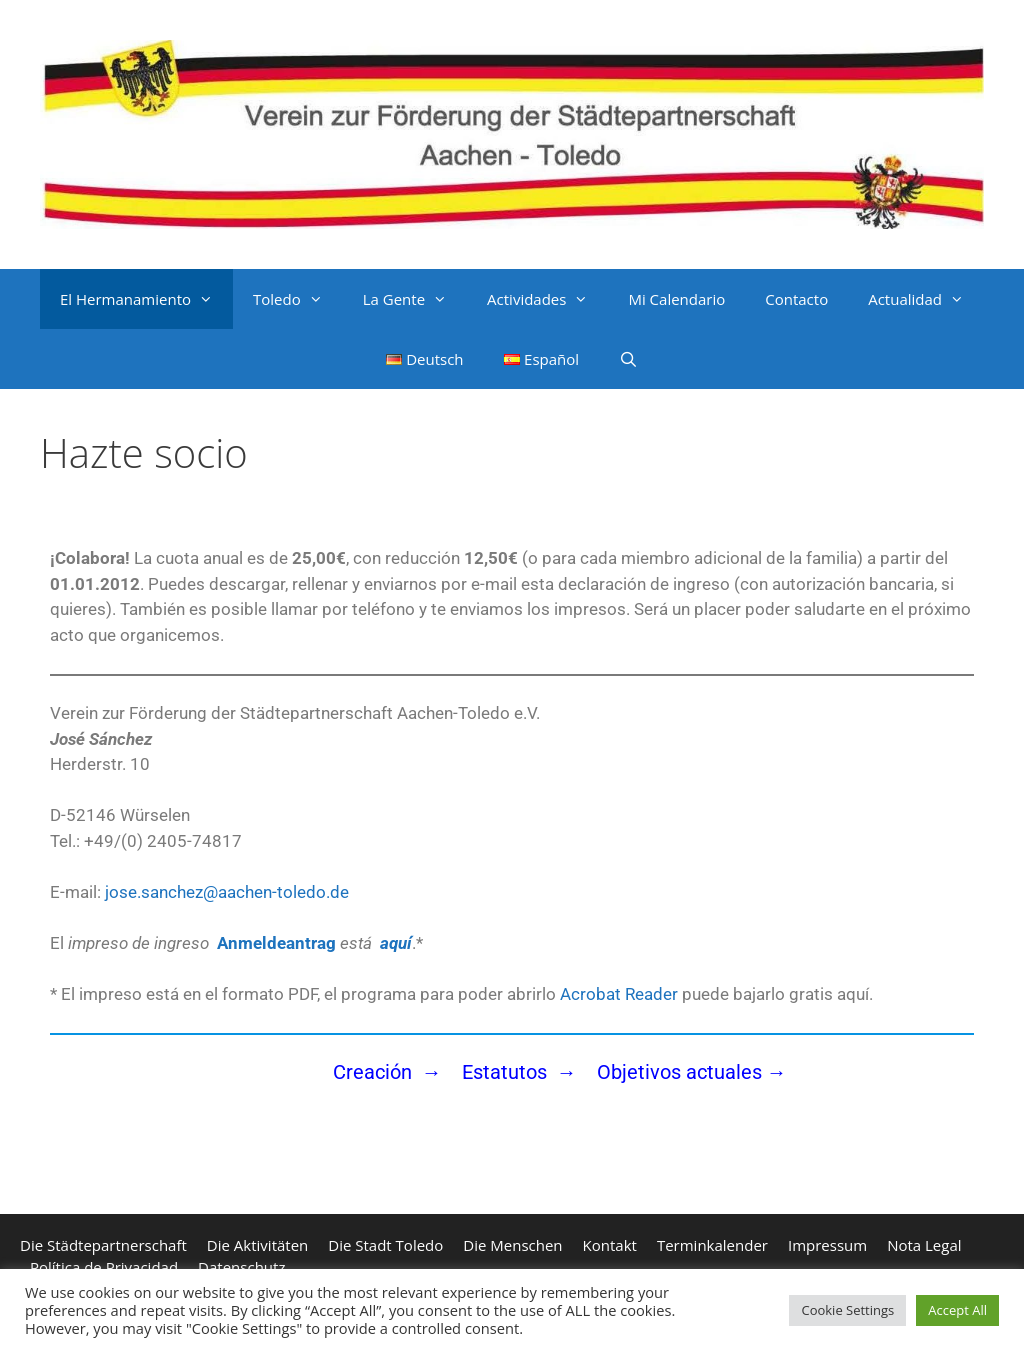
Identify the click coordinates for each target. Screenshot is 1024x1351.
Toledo (298, 299)
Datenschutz (241, 1267)
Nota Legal (924, 1245)
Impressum (827, 1245)
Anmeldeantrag (276, 943)
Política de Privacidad (104, 1267)
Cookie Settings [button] (847, 1310)
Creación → (387, 1072)
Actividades (547, 299)
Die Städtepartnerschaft (103, 1245)
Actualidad (926, 299)
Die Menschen (512, 1245)
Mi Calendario (676, 299)
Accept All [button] (957, 1310)
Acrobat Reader (619, 994)
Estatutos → (522, 1072)
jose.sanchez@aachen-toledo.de (225, 892)
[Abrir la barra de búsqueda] (628, 359)
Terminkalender (712, 1245)
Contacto (796, 299)
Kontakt (610, 1245)
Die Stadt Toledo (385, 1245)
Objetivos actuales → (692, 1072)
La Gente (415, 299)
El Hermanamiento (146, 299)
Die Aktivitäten (257, 1245)
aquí (396, 943)
